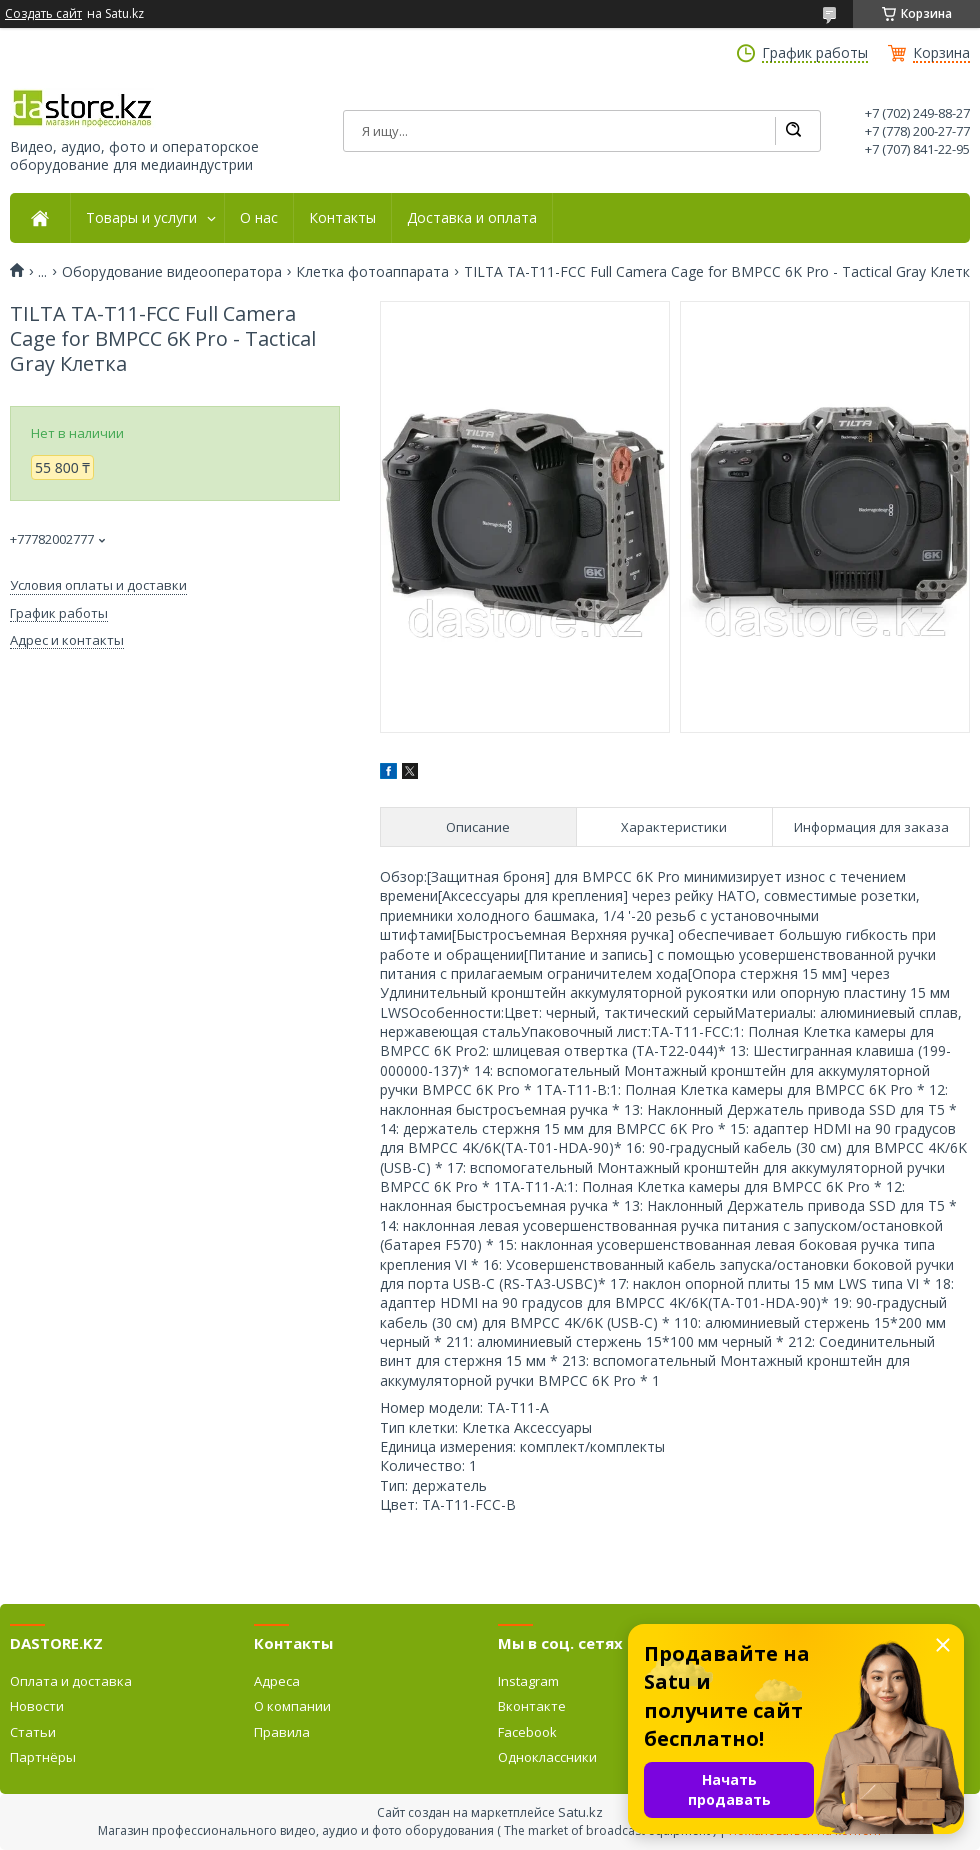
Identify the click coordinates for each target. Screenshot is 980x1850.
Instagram (528, 1681)
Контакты (342, 218)
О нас (259, 218)
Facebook (527, 1732)
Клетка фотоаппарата (372, 272)
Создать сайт (43, 14)
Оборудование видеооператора (172, 272)
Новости (37, 1706)
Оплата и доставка (71, 1681)
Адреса (277, 1681)
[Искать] (793, 131)
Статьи (33, 1732)
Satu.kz (580, 1812)
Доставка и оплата (472, 218)
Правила (282, 1732)
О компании (292, 1706)
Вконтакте (532, 1706)
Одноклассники (547, 1757)
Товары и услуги (141, 218)
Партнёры (43, 1757)
